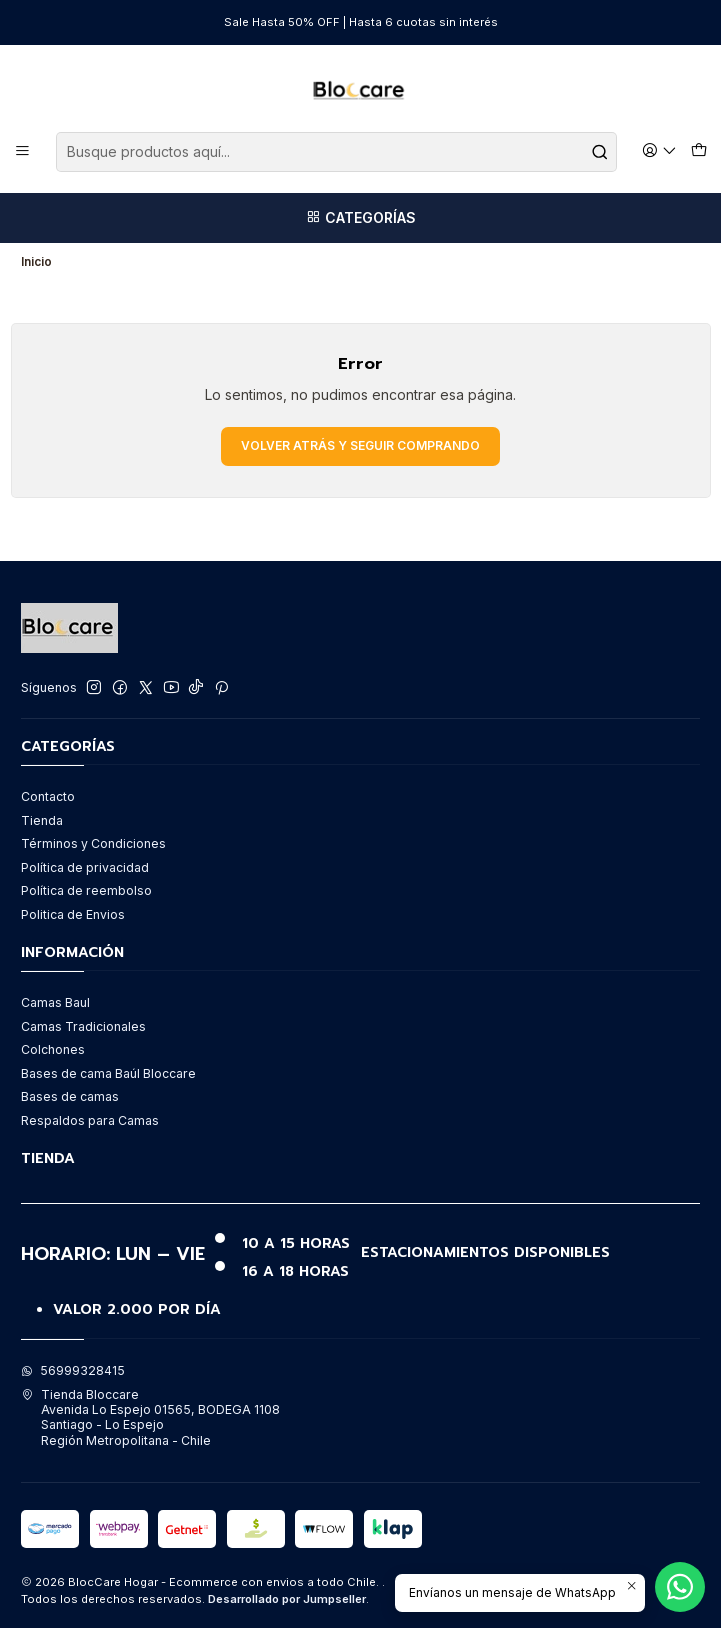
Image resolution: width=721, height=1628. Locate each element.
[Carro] (698, 152)
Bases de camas (70, 1096)
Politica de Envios (73, 914)
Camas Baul (55, 1002)
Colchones (53, 1049)
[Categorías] (360, 218)
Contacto (48, 796)
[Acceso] (660, 151)
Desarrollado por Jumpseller (287, 1599)
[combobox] (336, 152)
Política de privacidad (85, 867)
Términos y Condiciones (93, 843)
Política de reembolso (86, 890)
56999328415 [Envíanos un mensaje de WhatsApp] (73, 1370)
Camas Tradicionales (83, 1026)
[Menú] (23, 151)
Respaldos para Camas (90, 1120)
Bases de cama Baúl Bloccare (108, 1073)
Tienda (42, 820)
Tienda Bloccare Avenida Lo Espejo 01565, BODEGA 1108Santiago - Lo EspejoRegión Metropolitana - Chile (150, 1417)
